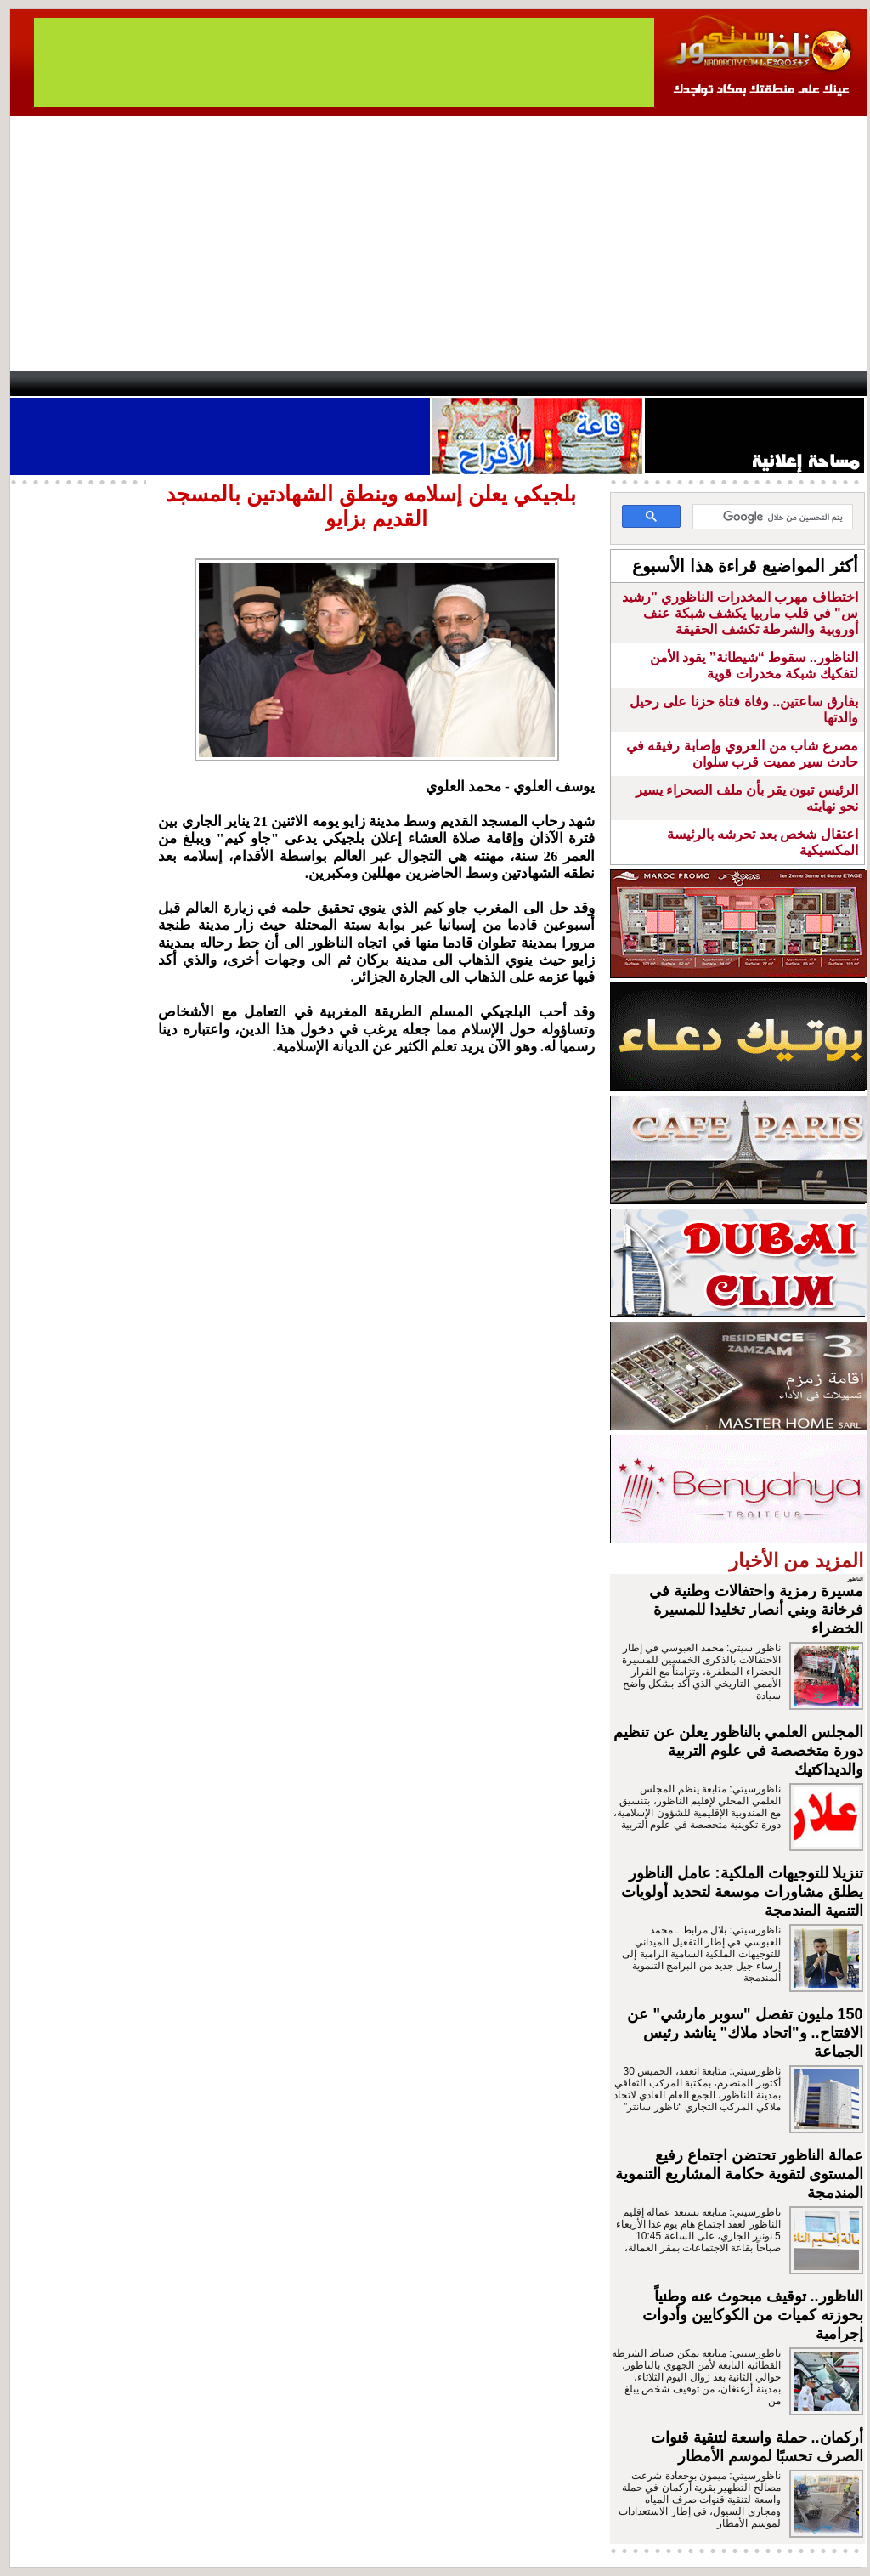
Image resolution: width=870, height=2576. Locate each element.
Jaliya (406, 383)
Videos (333, 383)
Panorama (247, 383)
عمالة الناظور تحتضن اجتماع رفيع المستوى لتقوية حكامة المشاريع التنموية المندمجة (739, 2174)
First (828, 383)
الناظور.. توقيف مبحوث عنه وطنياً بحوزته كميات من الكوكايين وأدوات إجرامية (752, 2315)
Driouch (685, 383)
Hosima (608, 383)
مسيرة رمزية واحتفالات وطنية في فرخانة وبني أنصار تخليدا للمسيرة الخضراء (756, 1609)
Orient (536, 383)
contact (59, 383)
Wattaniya (471, 383)
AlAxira (126, 383)
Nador (756, 383)
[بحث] (774, 517)
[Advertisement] (438, 243)
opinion (180, 383)
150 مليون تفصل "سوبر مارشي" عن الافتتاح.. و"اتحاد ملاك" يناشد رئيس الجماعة (744, 2033)
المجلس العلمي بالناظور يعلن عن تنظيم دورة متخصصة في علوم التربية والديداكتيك (738, 1751)
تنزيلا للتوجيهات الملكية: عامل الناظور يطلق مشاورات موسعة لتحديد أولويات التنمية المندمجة (742, 1892)
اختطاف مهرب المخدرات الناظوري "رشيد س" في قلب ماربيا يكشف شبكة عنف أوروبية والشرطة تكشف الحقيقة (739, 613)
